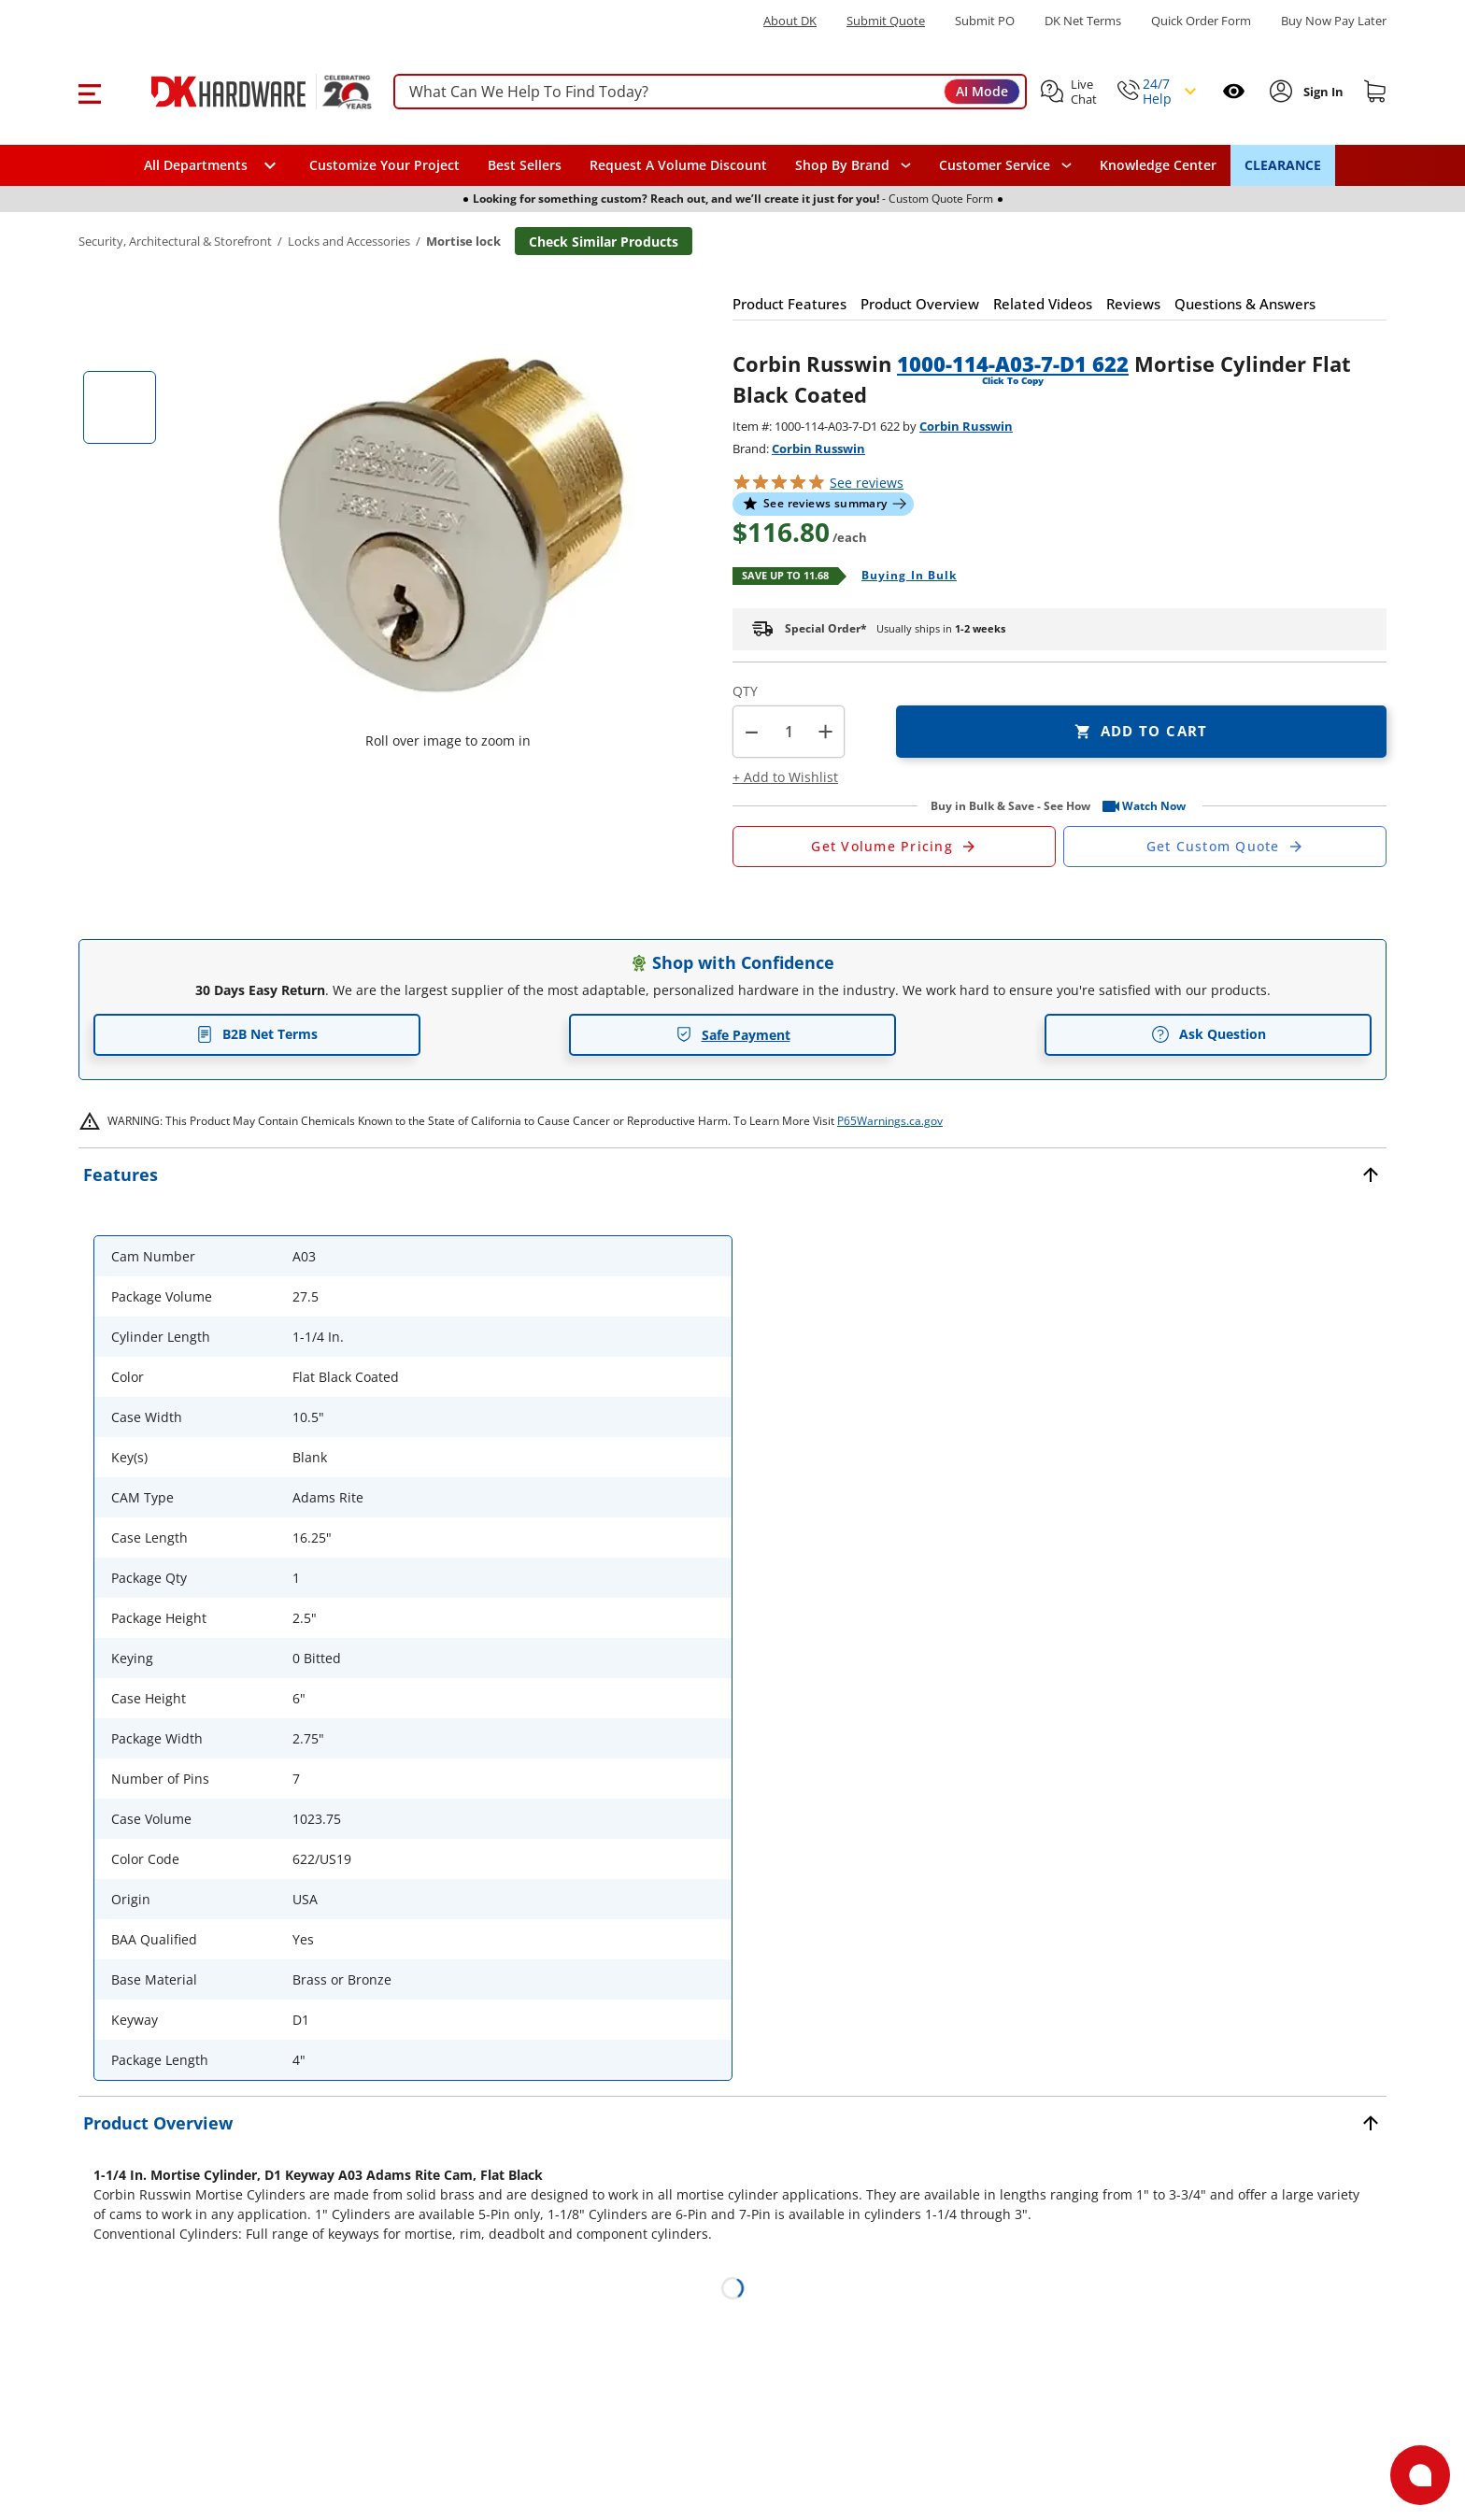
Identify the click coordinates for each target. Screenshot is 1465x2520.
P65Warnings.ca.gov (890, 1121)
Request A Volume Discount (678, 165)
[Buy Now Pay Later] (1334, 20)
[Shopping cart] (1375, 91)
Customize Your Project (384, 165)
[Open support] (1420, 2475)
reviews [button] (866, 482)
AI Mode (982, 91)
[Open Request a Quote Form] (894, 846)
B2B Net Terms (257, 1034)
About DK (790, 21)
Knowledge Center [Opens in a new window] (1158, 165)
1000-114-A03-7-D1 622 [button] (1013, 363)
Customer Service (994, 165)
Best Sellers (525, 165)
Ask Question (1208, 1034)
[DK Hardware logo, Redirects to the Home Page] (240, 91)
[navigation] (1005, 165)
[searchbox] (710, 92)
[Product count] (788, 731)
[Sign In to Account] (1322, 91)
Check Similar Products (603, 241)
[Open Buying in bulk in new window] (902, 576)
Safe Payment (733, 1035)
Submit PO (985, 21)
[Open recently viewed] (1233, 91)
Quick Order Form (1201, 21)
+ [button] (825, 731)
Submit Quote (885, 21)
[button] (89, 91)
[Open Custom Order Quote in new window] (1225, 846)
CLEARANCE (1283, 165)
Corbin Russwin (966, 426)
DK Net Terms (1083, 21)
